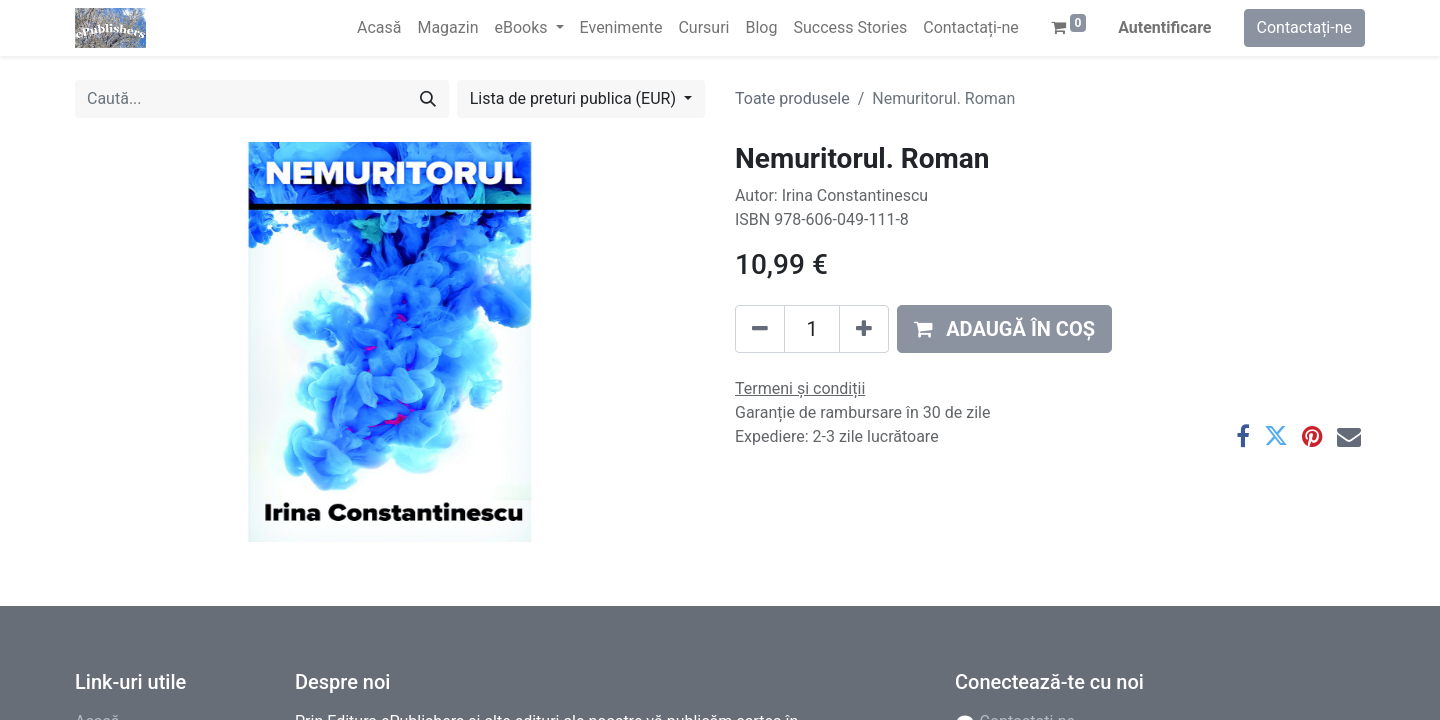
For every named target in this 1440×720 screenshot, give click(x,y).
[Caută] (428, 99)
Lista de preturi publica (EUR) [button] (575, 98)
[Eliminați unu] (760, 329)
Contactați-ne (1305, 27)
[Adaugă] (864, 329)
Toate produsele (792, 98)
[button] (1004, 329)
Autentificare (1164, 27)
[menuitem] (379, 28)
